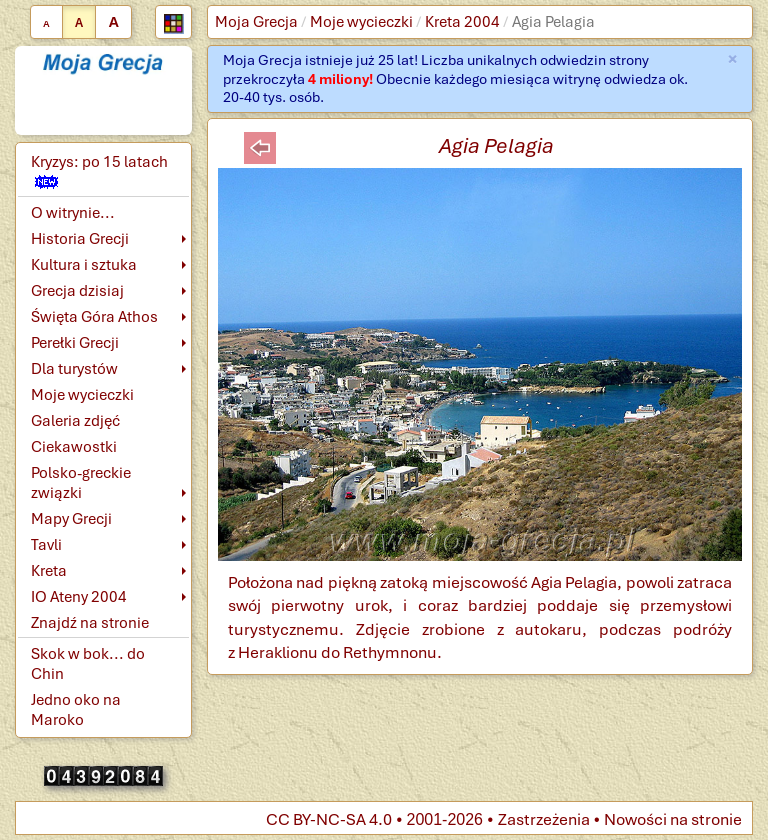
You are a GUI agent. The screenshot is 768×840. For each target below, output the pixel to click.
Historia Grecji (80, 239)
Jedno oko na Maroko (76, 710)
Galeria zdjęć (75, 421)
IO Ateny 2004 (79, 597)
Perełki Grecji (75, 343)
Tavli (46, 545)
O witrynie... (73, 213)
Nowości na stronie (673, 819)
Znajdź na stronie (90, 623)
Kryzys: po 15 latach (99, 170)
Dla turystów (74, 369)
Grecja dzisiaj (77, 291)
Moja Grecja (256, 22)
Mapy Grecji (71, 519)
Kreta (49, 571)
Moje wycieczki (361, 22)
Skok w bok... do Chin (88, 664)
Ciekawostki (74, 447)
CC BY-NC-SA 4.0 (329, 819)
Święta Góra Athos (94, 317)
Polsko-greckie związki (81, 483)
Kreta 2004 (462, 22)
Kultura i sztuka (84, 265)
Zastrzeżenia (544, 819)
